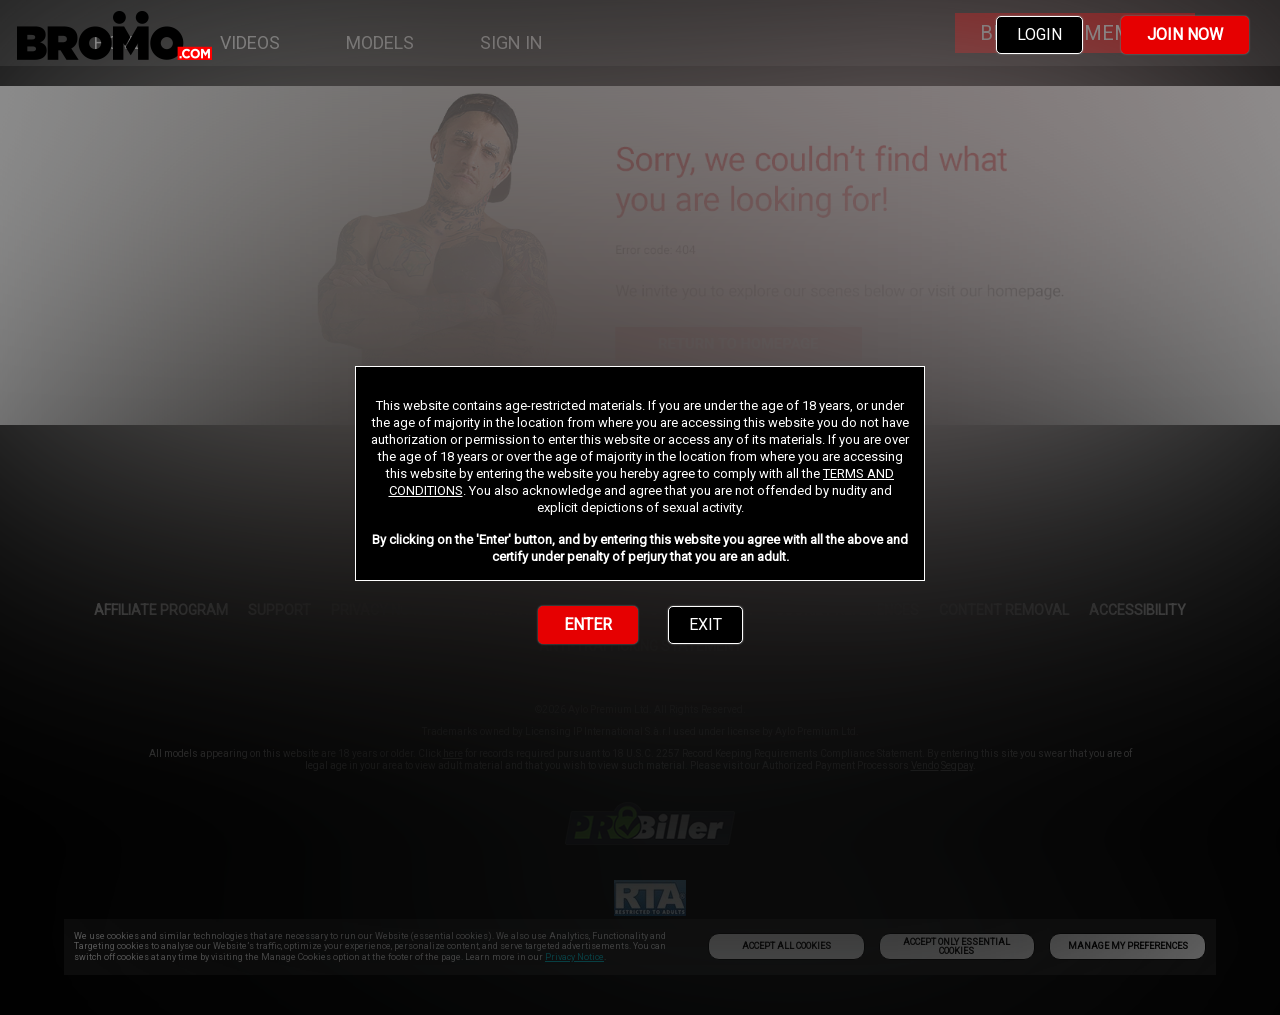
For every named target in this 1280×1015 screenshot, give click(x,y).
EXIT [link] (705, 624)
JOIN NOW (1185, 34)
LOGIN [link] (1039, 34)
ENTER (588, 624)
